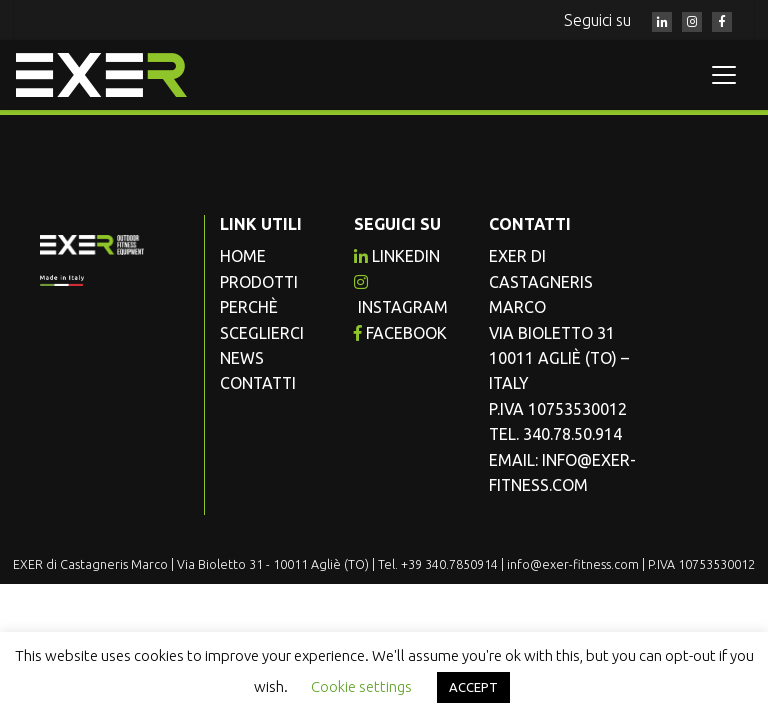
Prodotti (259, 282)
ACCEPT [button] (473, 687)
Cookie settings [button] (361, 686)
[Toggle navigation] (724, 75)
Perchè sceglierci (262, 319)
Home (243, 256)
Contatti (258, 383)
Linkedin (397, 256)
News (242, 358)
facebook (400, 333)
